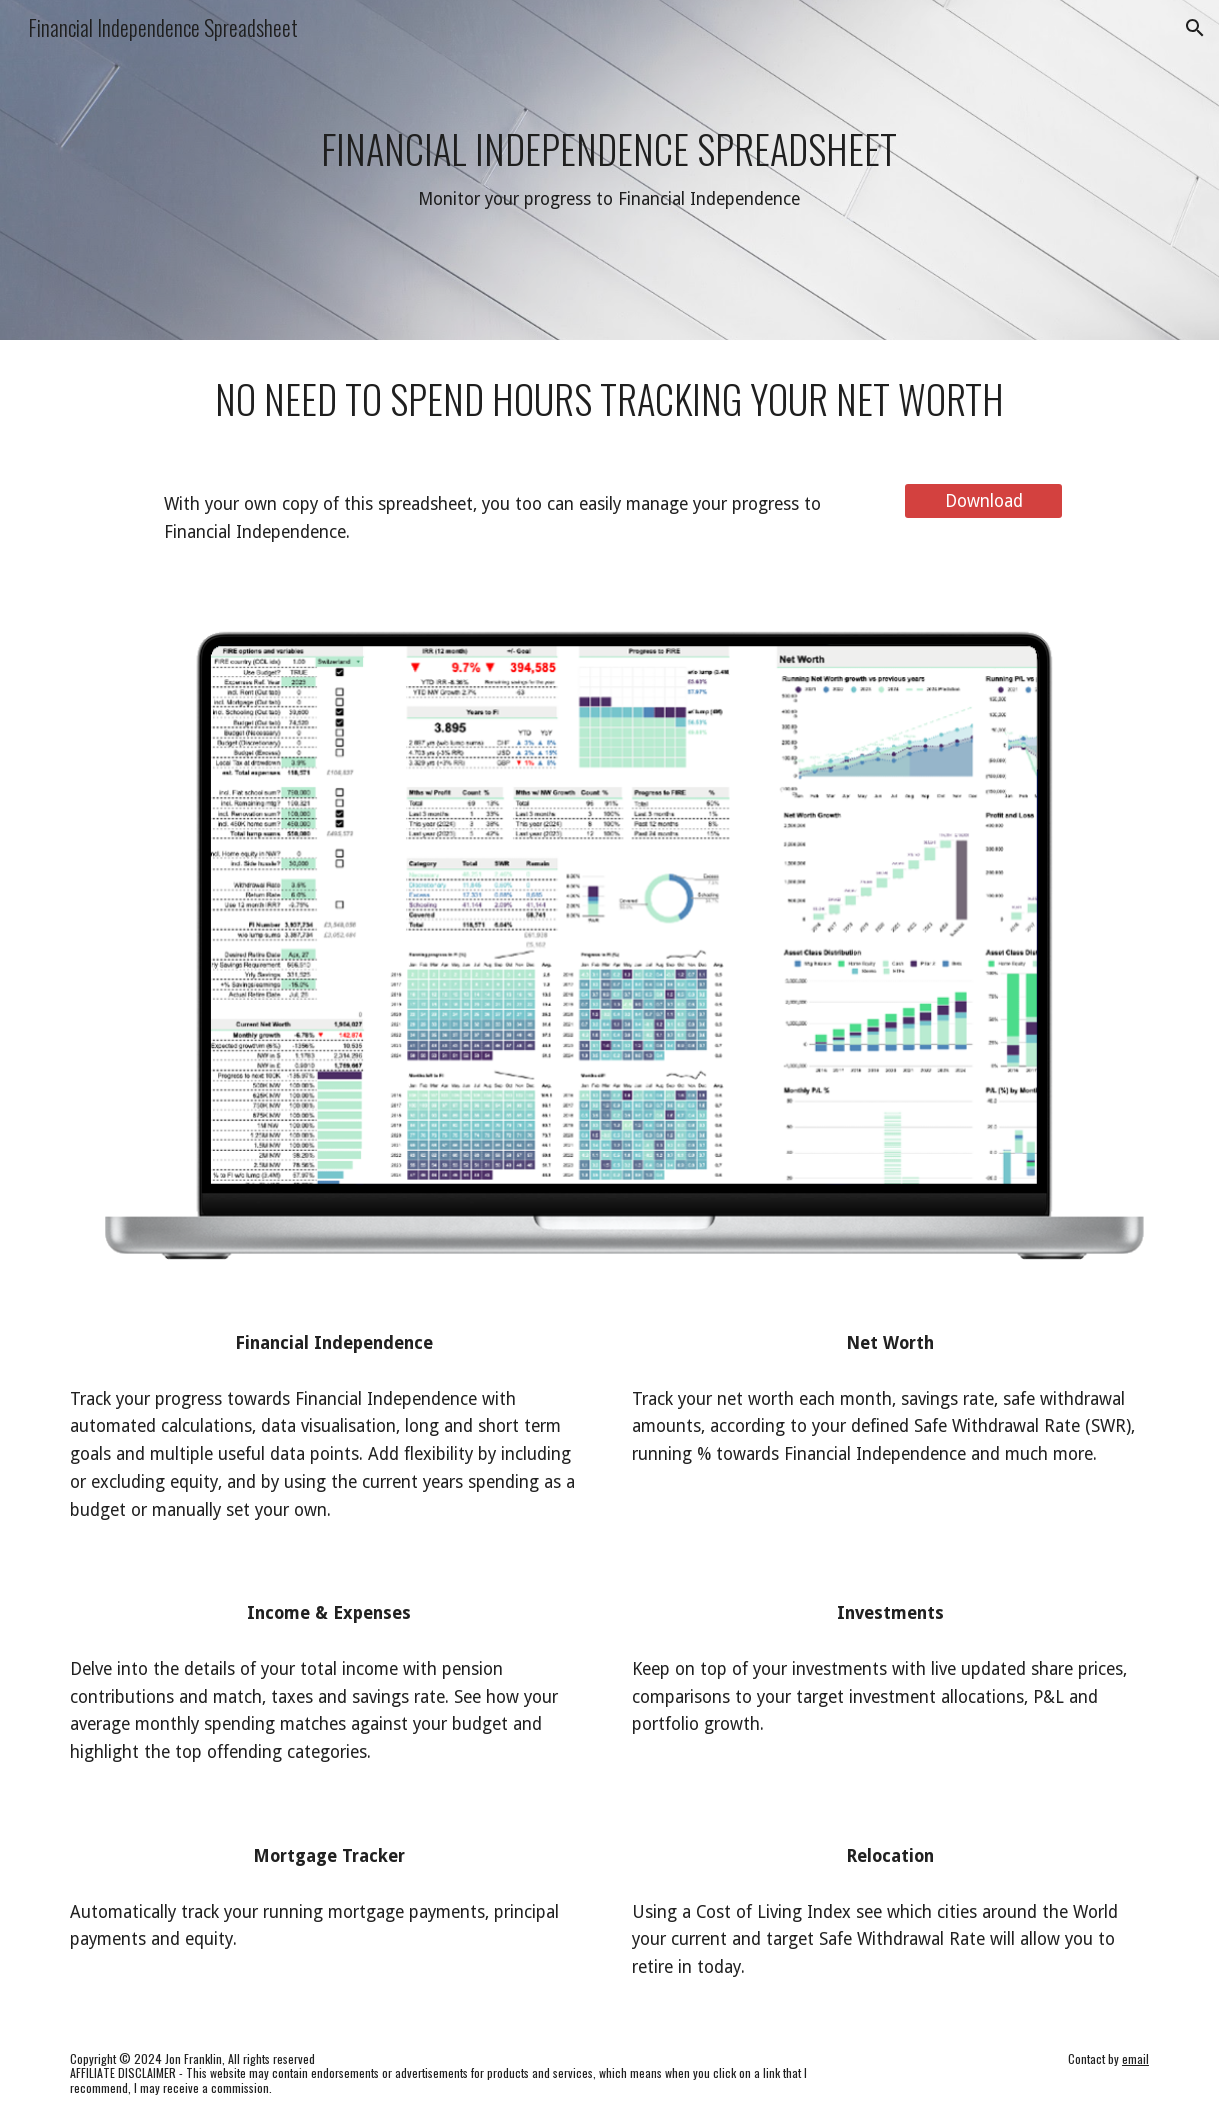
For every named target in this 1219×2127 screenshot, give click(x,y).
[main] (610, 170)
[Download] (983, 501)
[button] (1195, 28)
